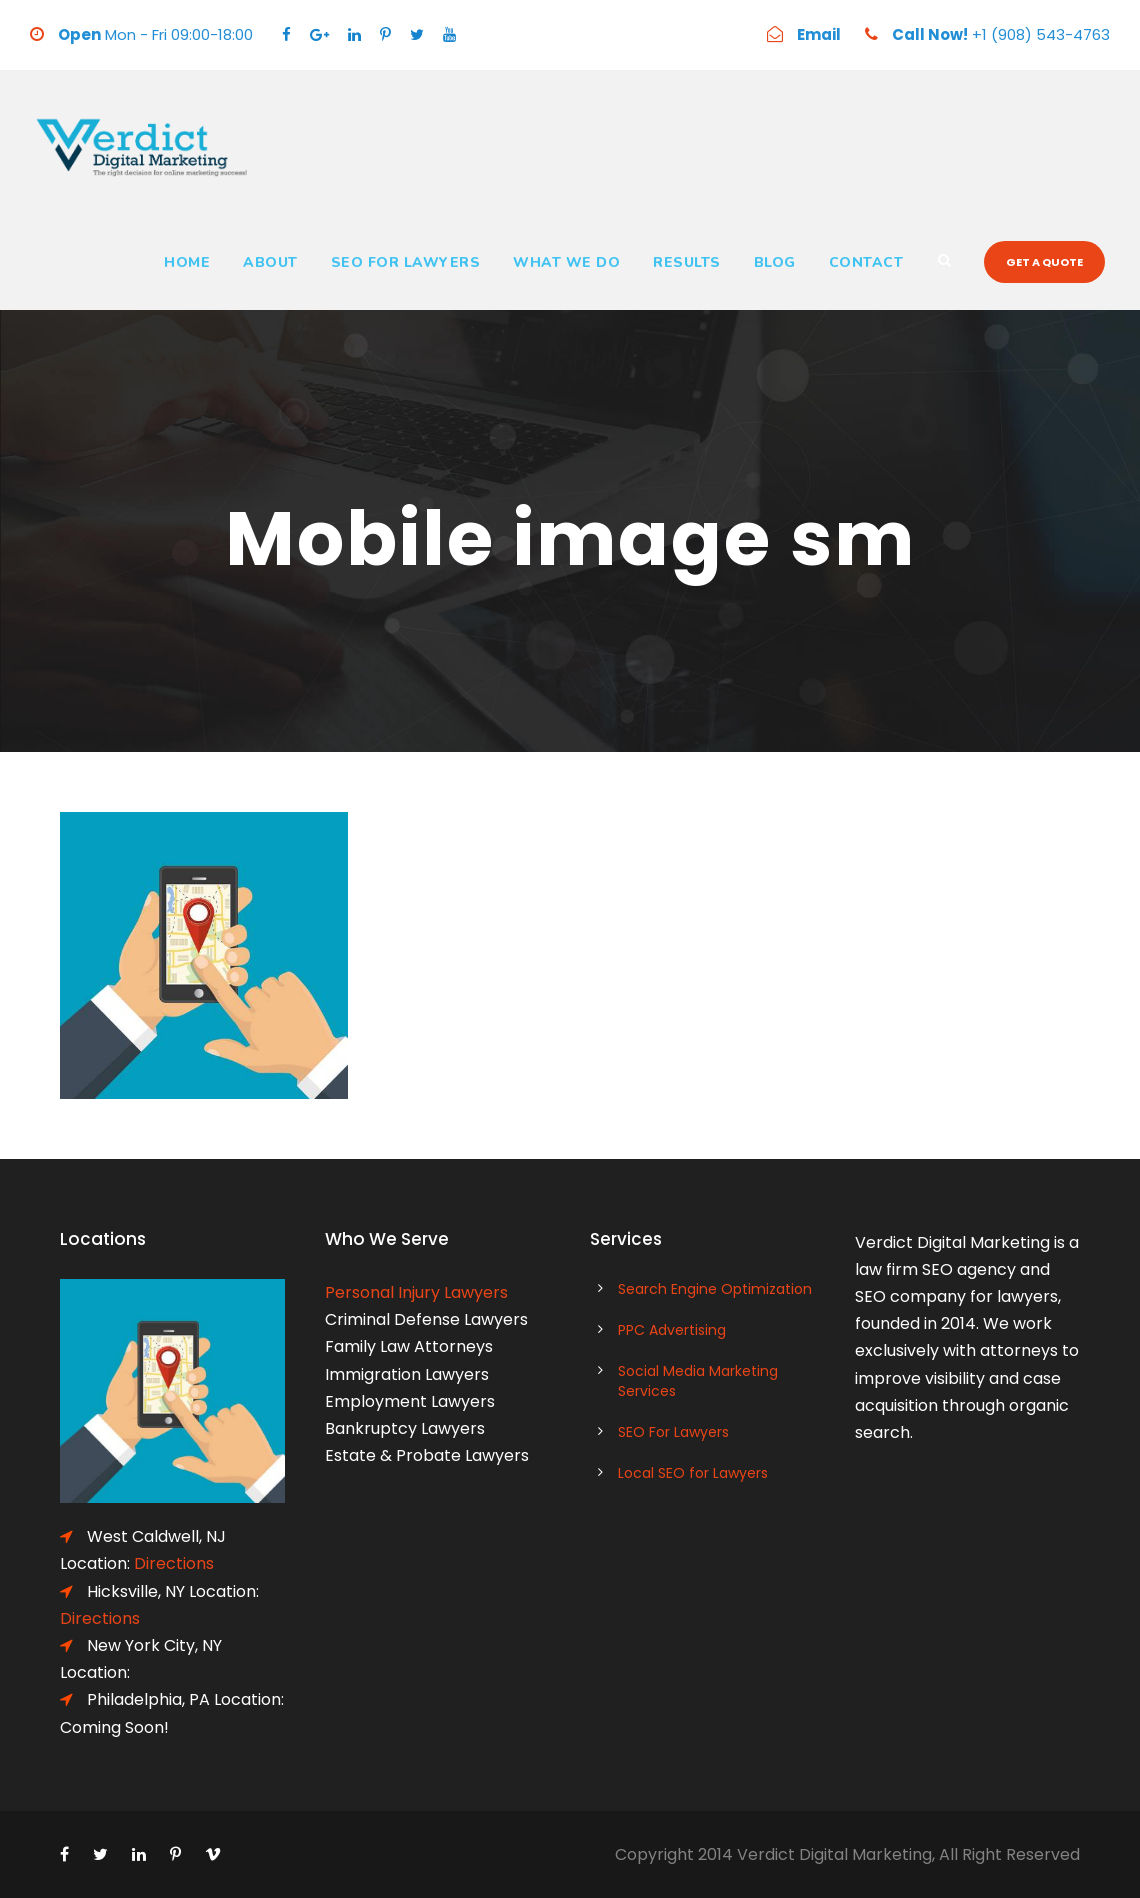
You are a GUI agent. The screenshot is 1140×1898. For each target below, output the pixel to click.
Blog (775, 262)
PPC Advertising (672, 1330)
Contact (866, 262)
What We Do (566, 262)
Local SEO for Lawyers (693, 1473)
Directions (174, 1563)
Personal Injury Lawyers (416, 1292)
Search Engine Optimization (715, 1289)
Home (187, 262)
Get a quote (1044, 262)
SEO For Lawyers (406, 262)
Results (687, 262)
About (270, 262)
